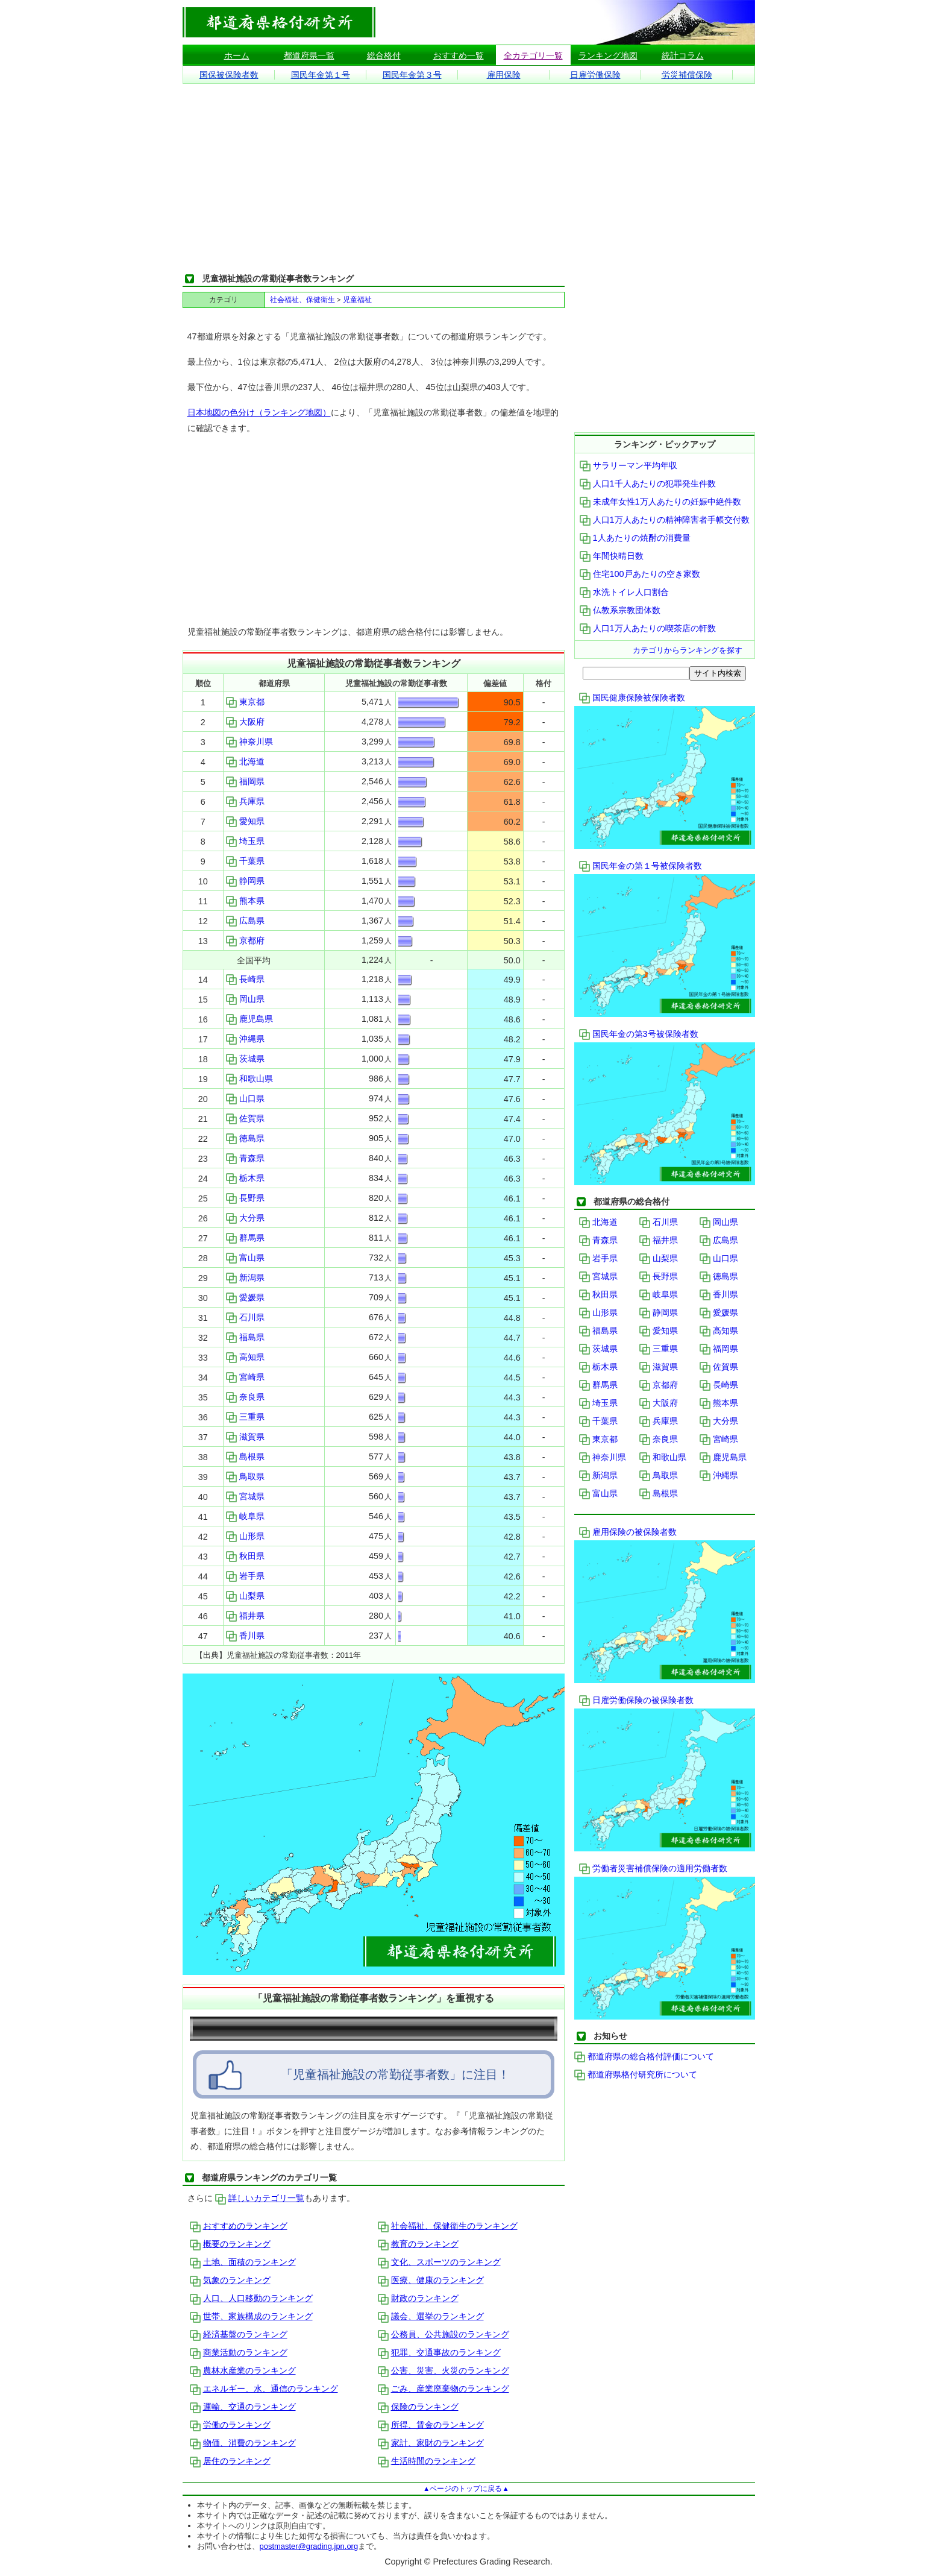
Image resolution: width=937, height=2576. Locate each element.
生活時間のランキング (426, 2461)
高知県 (245, 1357)
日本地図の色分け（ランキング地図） (259, 412)
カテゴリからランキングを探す (687, 650)
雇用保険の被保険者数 (628, 1532)
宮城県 (245, 1496)
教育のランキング (418, 2244)
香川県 (245, 1635)
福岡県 (245, 781)
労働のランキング (230, 2425)
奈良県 (245, 1397)
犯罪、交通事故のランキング (439, 2352)
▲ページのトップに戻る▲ (466, 2488)
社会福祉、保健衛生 (302, 299)
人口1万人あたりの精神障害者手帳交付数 (665, 519)
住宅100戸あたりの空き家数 (640, 574)
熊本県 (245, 900)
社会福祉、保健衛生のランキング (448, 2226)
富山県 (245, 1257)
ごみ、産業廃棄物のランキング (443, 2388)
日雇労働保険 (595, 75)
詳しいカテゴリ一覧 (259, 2198)
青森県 (245, 1158)
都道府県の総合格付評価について (644, 2056)
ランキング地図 (608, 55)
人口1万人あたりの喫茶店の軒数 (648, 628)
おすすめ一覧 (458, 55)
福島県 (245, 1337)
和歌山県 (249, 1078)
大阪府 (245, 721)
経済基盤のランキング (238, 2334)
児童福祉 (357, 299)
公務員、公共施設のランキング (443, 2334)
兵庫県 (245, 801)
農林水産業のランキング (243, 2370)
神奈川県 (249, 741)
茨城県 (245, 1058)
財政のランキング (418, 2298)
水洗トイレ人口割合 (624, 592)
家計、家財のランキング (431, 2443)
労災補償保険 (687, 75)
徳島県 (245, 1138)
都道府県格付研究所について (635, 2074)
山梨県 (245, 1596)
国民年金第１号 (320, 75)
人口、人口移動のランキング (251, 2298)
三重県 (245, 1417)
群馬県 (245, 1237)
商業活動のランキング (238, 2352)
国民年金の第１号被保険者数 (640, 866)
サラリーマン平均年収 (628, 465)
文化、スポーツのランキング (439, 2262)
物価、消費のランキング (243, 2443)
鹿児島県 (249, 1019)
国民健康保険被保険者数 (632, 697)
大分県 (245, 1218)
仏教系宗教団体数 (620, 610)
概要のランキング (230, 2244)
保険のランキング (418, 2406)
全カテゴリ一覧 (533, 55)
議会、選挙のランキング (431, 2316)
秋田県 (245, 1556)
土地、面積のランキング (243, 2262)
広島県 (245, 920)
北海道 (245, 761)
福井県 (245, 1615)
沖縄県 (245, 1039)
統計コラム (683, 55)
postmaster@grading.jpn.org (309, 2546)
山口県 (245, 1098)
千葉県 (245, 861)
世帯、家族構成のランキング (251, 2316)
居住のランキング (230, 2461)
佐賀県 (245, 1118)
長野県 (245, 1198)
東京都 (245, 702)
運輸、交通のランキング (243, 2406)
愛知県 (245, 821)
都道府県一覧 (309, 55)
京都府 (245, 940)
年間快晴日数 (612, 556)
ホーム (236, 55)
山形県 (245, 1536)
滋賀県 (245, 1436)
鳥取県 (245, 1476)
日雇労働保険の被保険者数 (636, 1700)
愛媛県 (245, 1297)
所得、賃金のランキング (431, 2425)
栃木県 (245, 1178)
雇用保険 (504, 75)
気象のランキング (230, 2280)
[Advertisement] (468, 177)
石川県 (245, 1317)
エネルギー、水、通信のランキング (264, 2388)
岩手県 (245, 1576)
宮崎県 (245, 1377)
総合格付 (384, 55)
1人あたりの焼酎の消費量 (635, 538)
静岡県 (245, 881)
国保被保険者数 (229, 75)
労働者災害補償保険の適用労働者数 (653, 1868)
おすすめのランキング (238, 2226)
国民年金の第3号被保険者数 (638, 1034)
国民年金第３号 (412, 75)
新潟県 (245, 1277)
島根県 (245, 1456)
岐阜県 (245, 1516)
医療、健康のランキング (431, 2280)
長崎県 (245, 979)
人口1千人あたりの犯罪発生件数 (648, 483)
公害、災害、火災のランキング (443, 2370)
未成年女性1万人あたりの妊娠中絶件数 (660, 501)
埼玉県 (245, 841)
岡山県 (245, 999)
